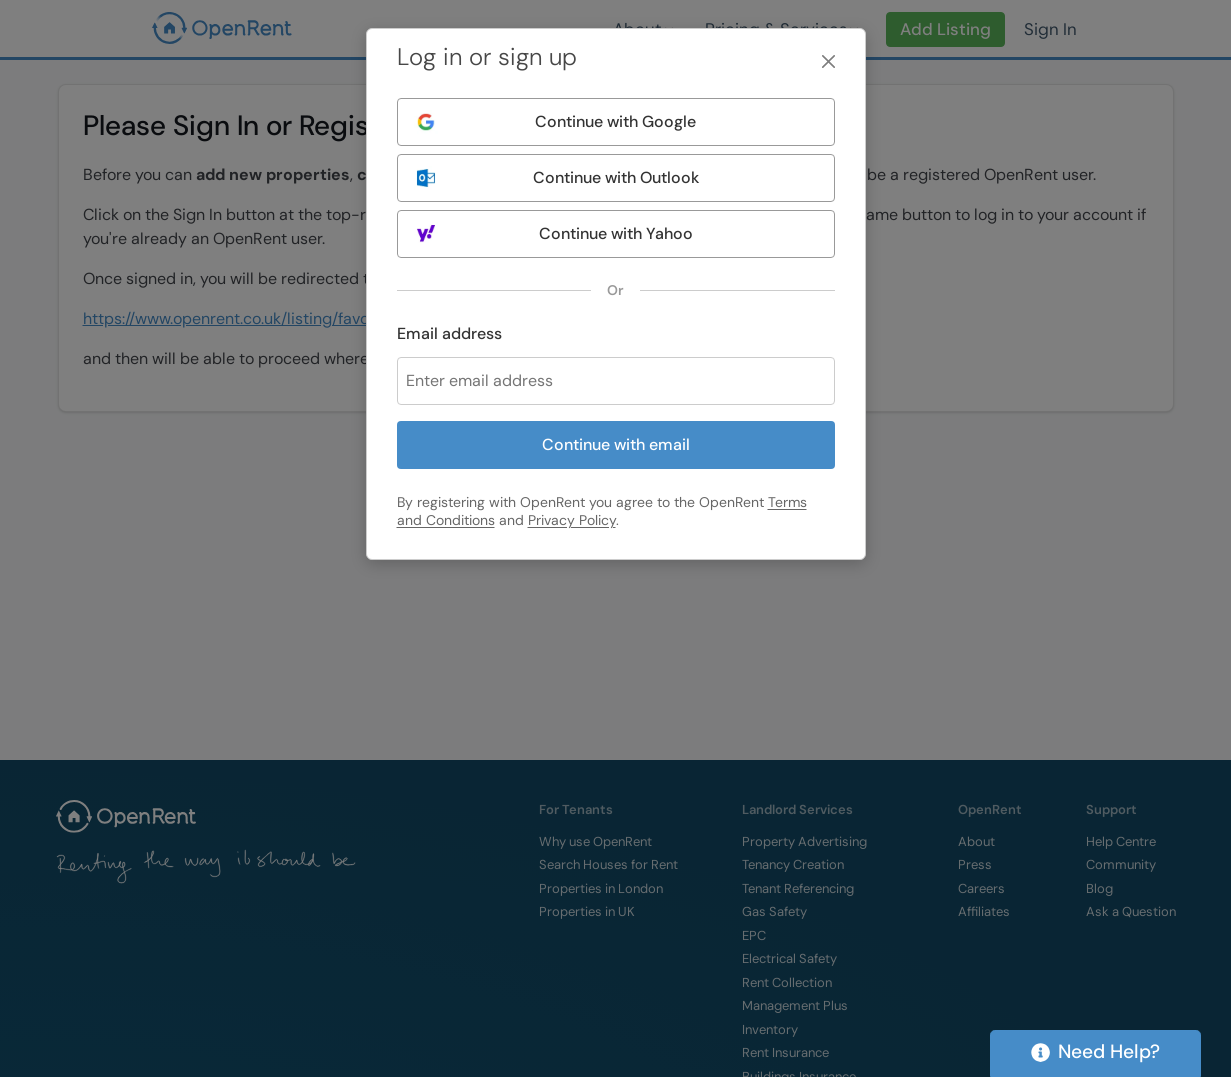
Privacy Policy (572, 520)
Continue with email (616, 444)
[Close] (828, 61)
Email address (449, 333)
